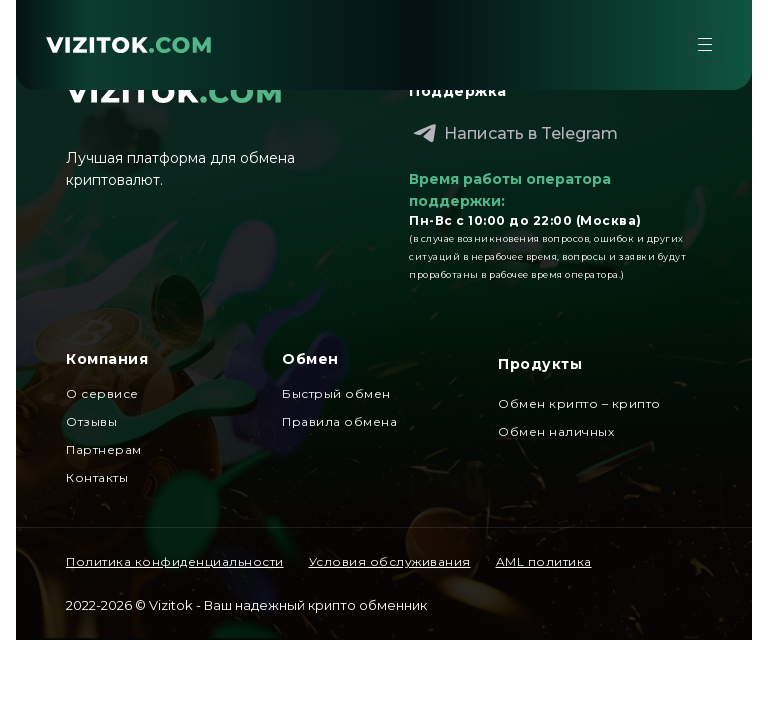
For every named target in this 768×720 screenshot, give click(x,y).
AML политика (544, 561)
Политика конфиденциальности (175, 561)
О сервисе (102, 393)
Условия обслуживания (390, 561)
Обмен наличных (556, 431)
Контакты (97, 477)
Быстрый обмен (336, 393)
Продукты (540, 364)
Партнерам (104, 449)
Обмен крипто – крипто (579, 403)
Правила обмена (339, 421)
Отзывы (91, 421)
